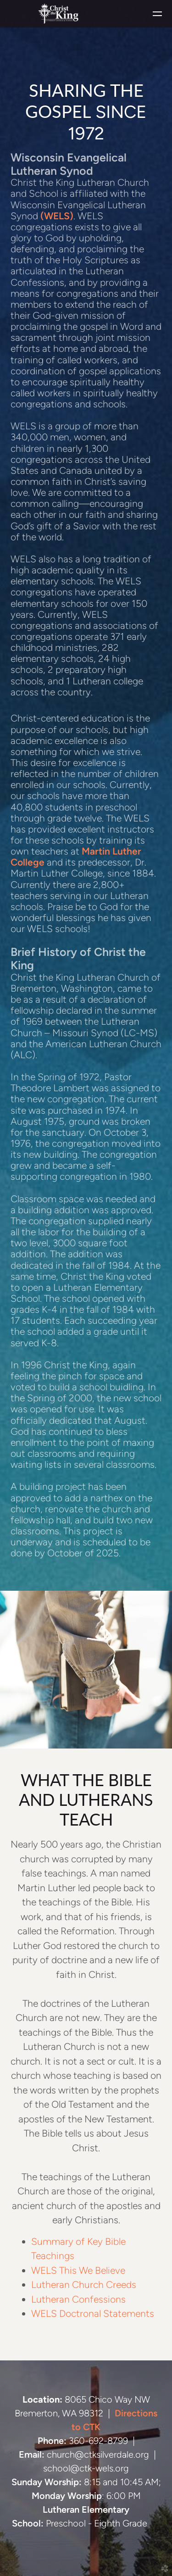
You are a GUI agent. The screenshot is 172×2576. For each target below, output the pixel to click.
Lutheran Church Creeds (83, 2284)
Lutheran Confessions (78, 2299)
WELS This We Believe (78, 2270)
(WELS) (56, 216)
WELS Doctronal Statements (92, 2313)
